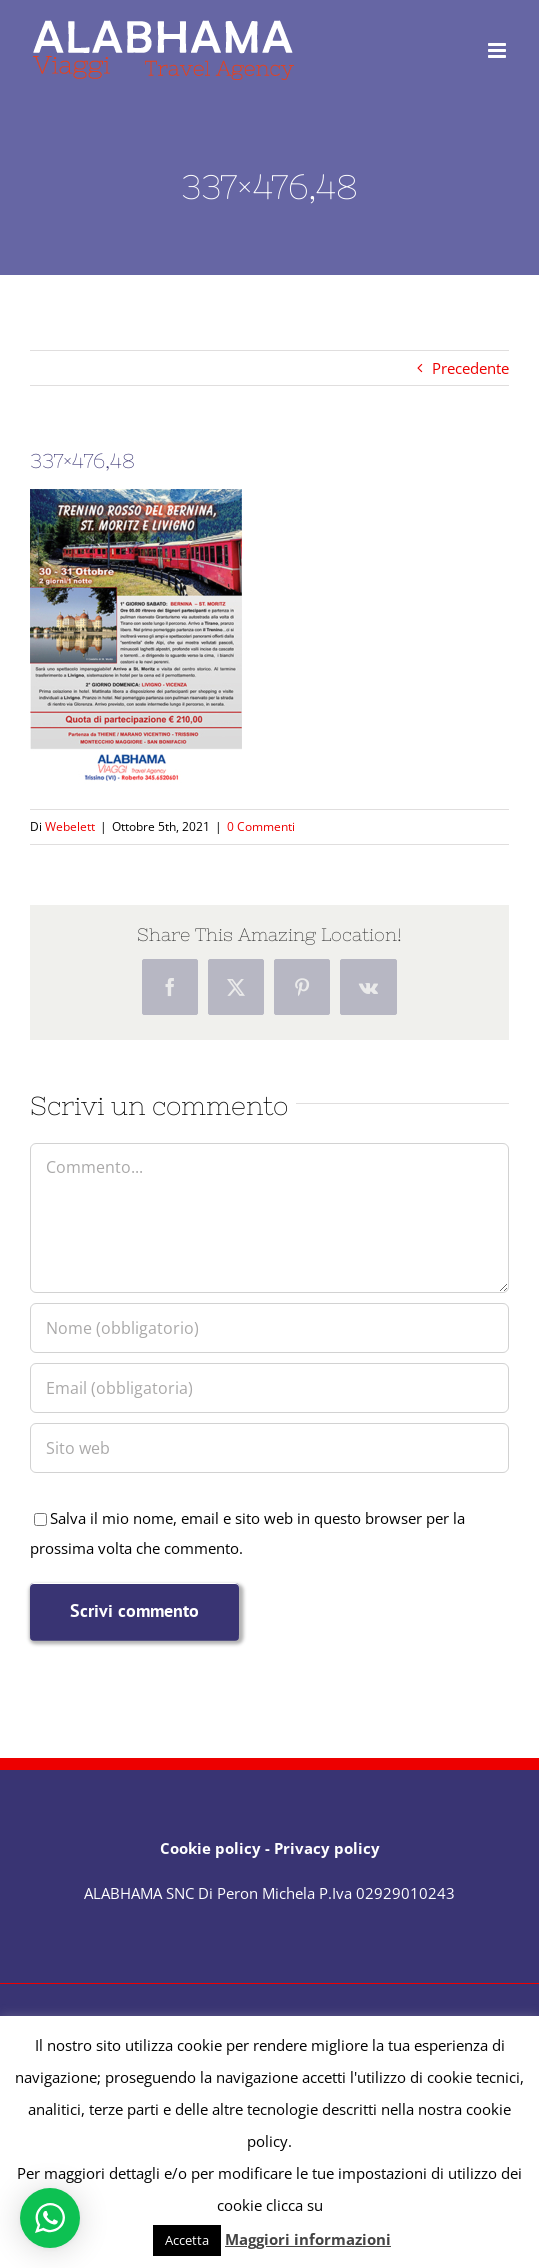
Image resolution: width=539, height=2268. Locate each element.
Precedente (470, 368)
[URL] (269, 1448)
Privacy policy (327, 1848)
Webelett (70, 826)
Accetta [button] (187, 2240)
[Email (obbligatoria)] (269, 1388)
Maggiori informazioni (308, 2239)
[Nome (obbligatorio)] (269, 1328)
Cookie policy (210, 1848)
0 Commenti (261, 826)
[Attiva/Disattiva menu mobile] (498, 50)
